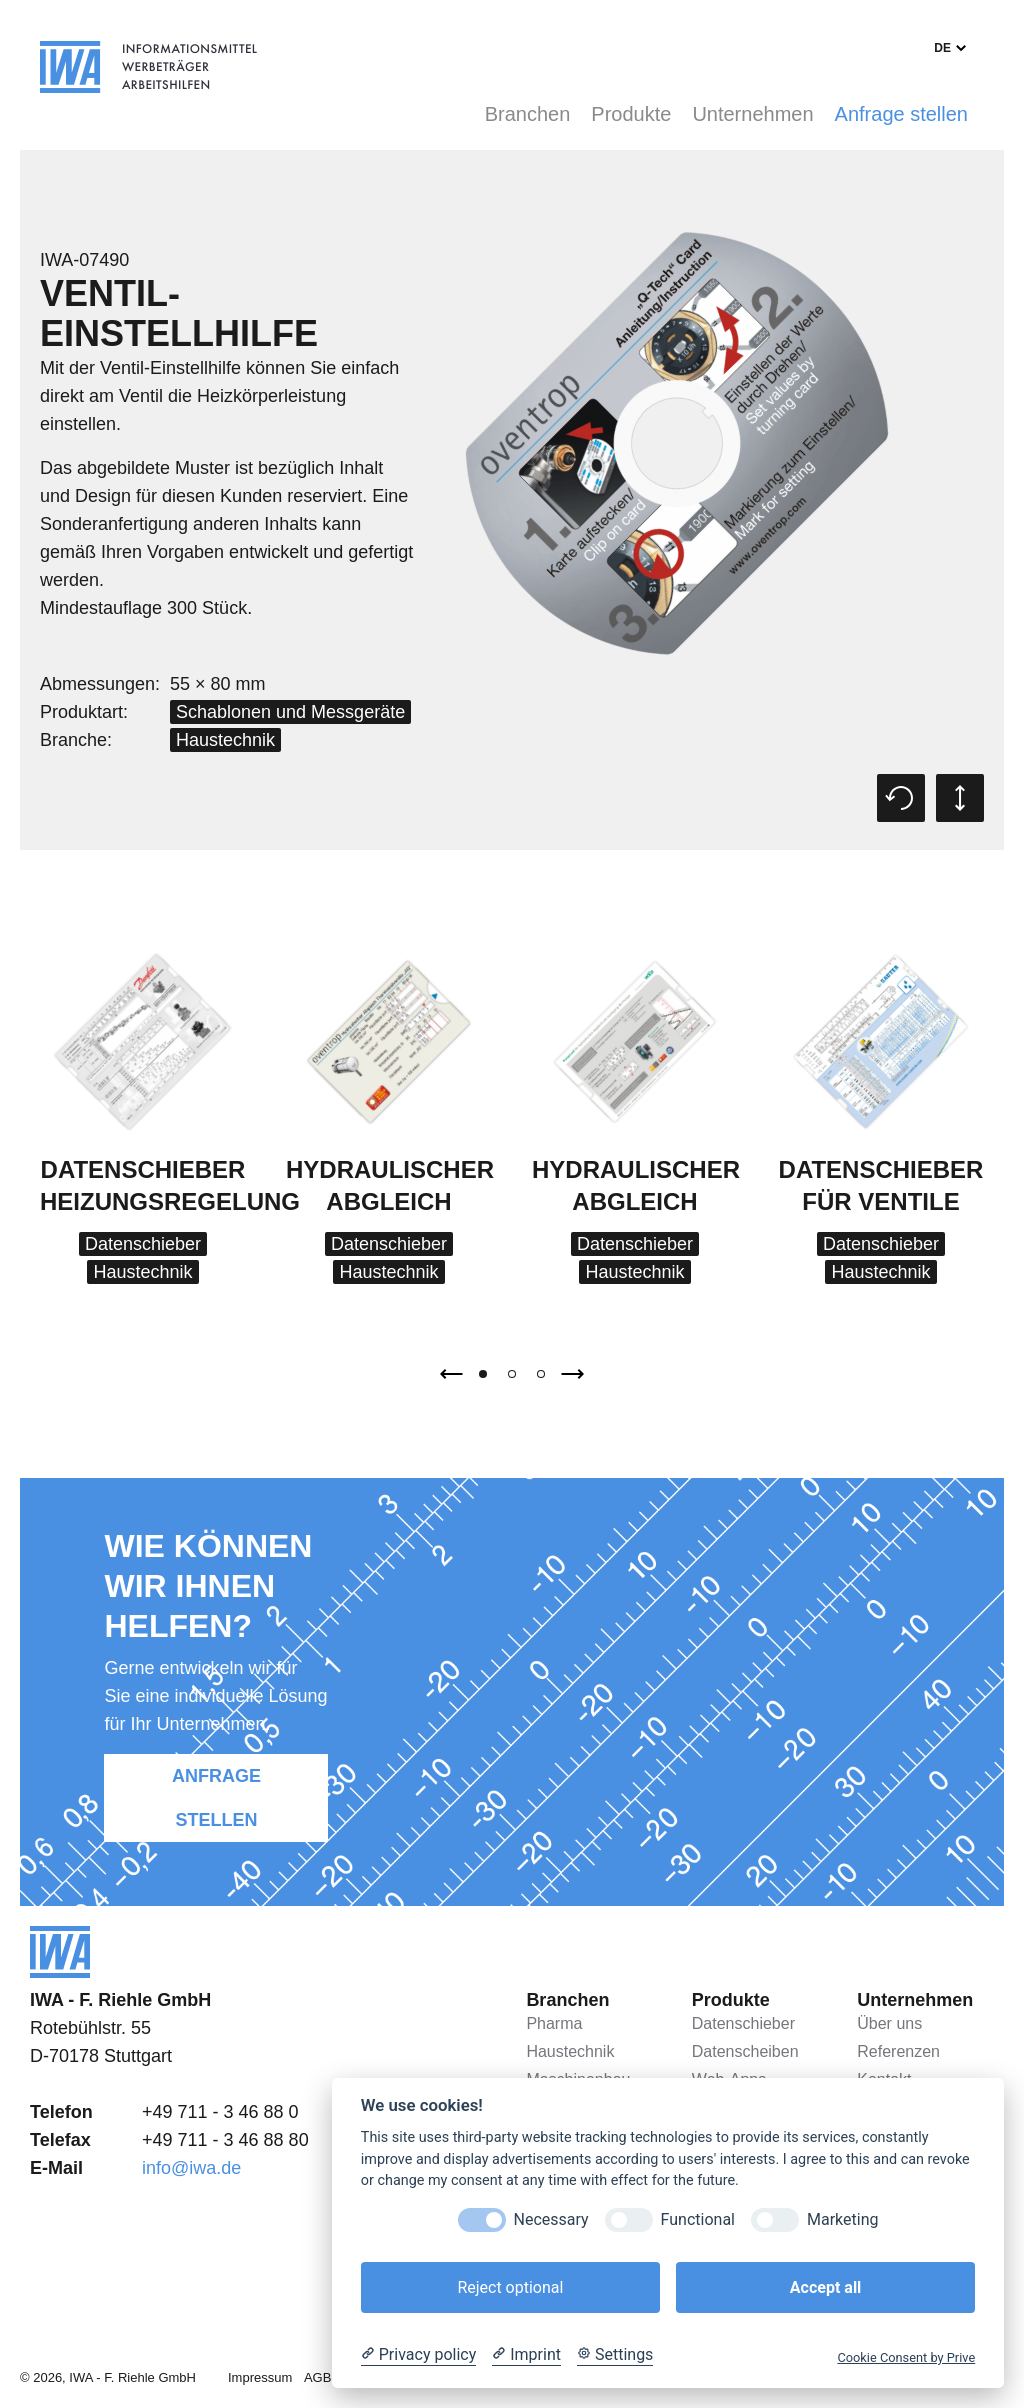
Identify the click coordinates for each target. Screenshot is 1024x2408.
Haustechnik (225, 740)
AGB (317, 2377)
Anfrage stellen (901, 114)
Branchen (528, 114)
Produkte (631, 114)
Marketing (842, 2219)
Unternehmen (752, 114)
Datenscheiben (745, 2051)
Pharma (554, 2023)
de (942, 48)
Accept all (825, 2287)
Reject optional (510, 2287)
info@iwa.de (191, 2168)
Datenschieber (143, 1244)
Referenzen (898, 2051)
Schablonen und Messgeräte (290, 712)
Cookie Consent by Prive (906, 2357)
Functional (698, 2219)
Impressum (260, 2377)
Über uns (889, 2023)
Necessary (551, 2219)
